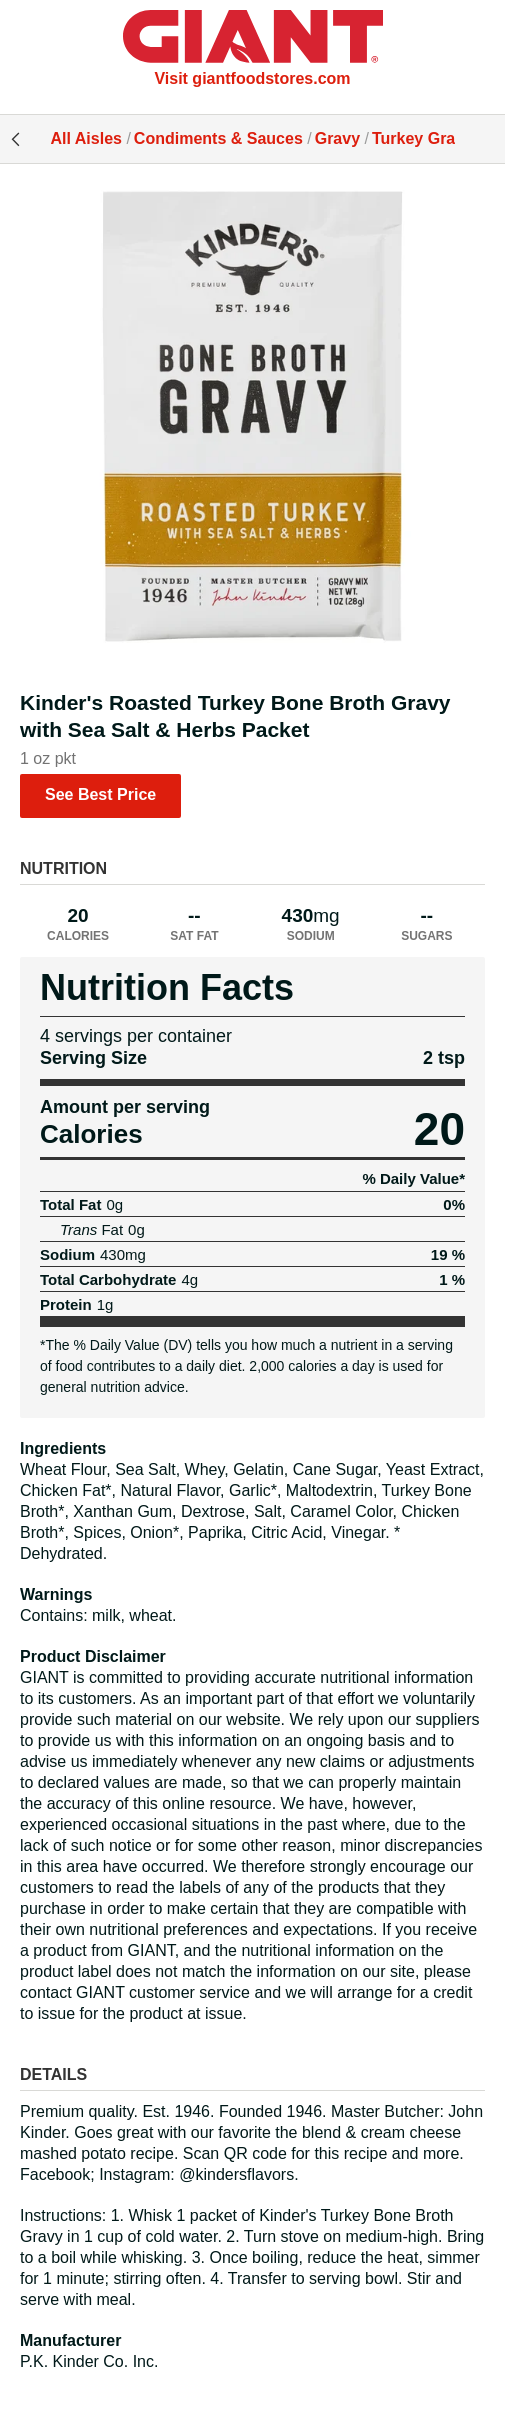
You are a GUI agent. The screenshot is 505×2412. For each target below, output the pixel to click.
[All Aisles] (253, 39)
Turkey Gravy (422, 138)
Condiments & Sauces (218, 138)
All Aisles (86, 138)
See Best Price (100, 794)
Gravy (337, 138)
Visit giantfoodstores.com (252, 78)
